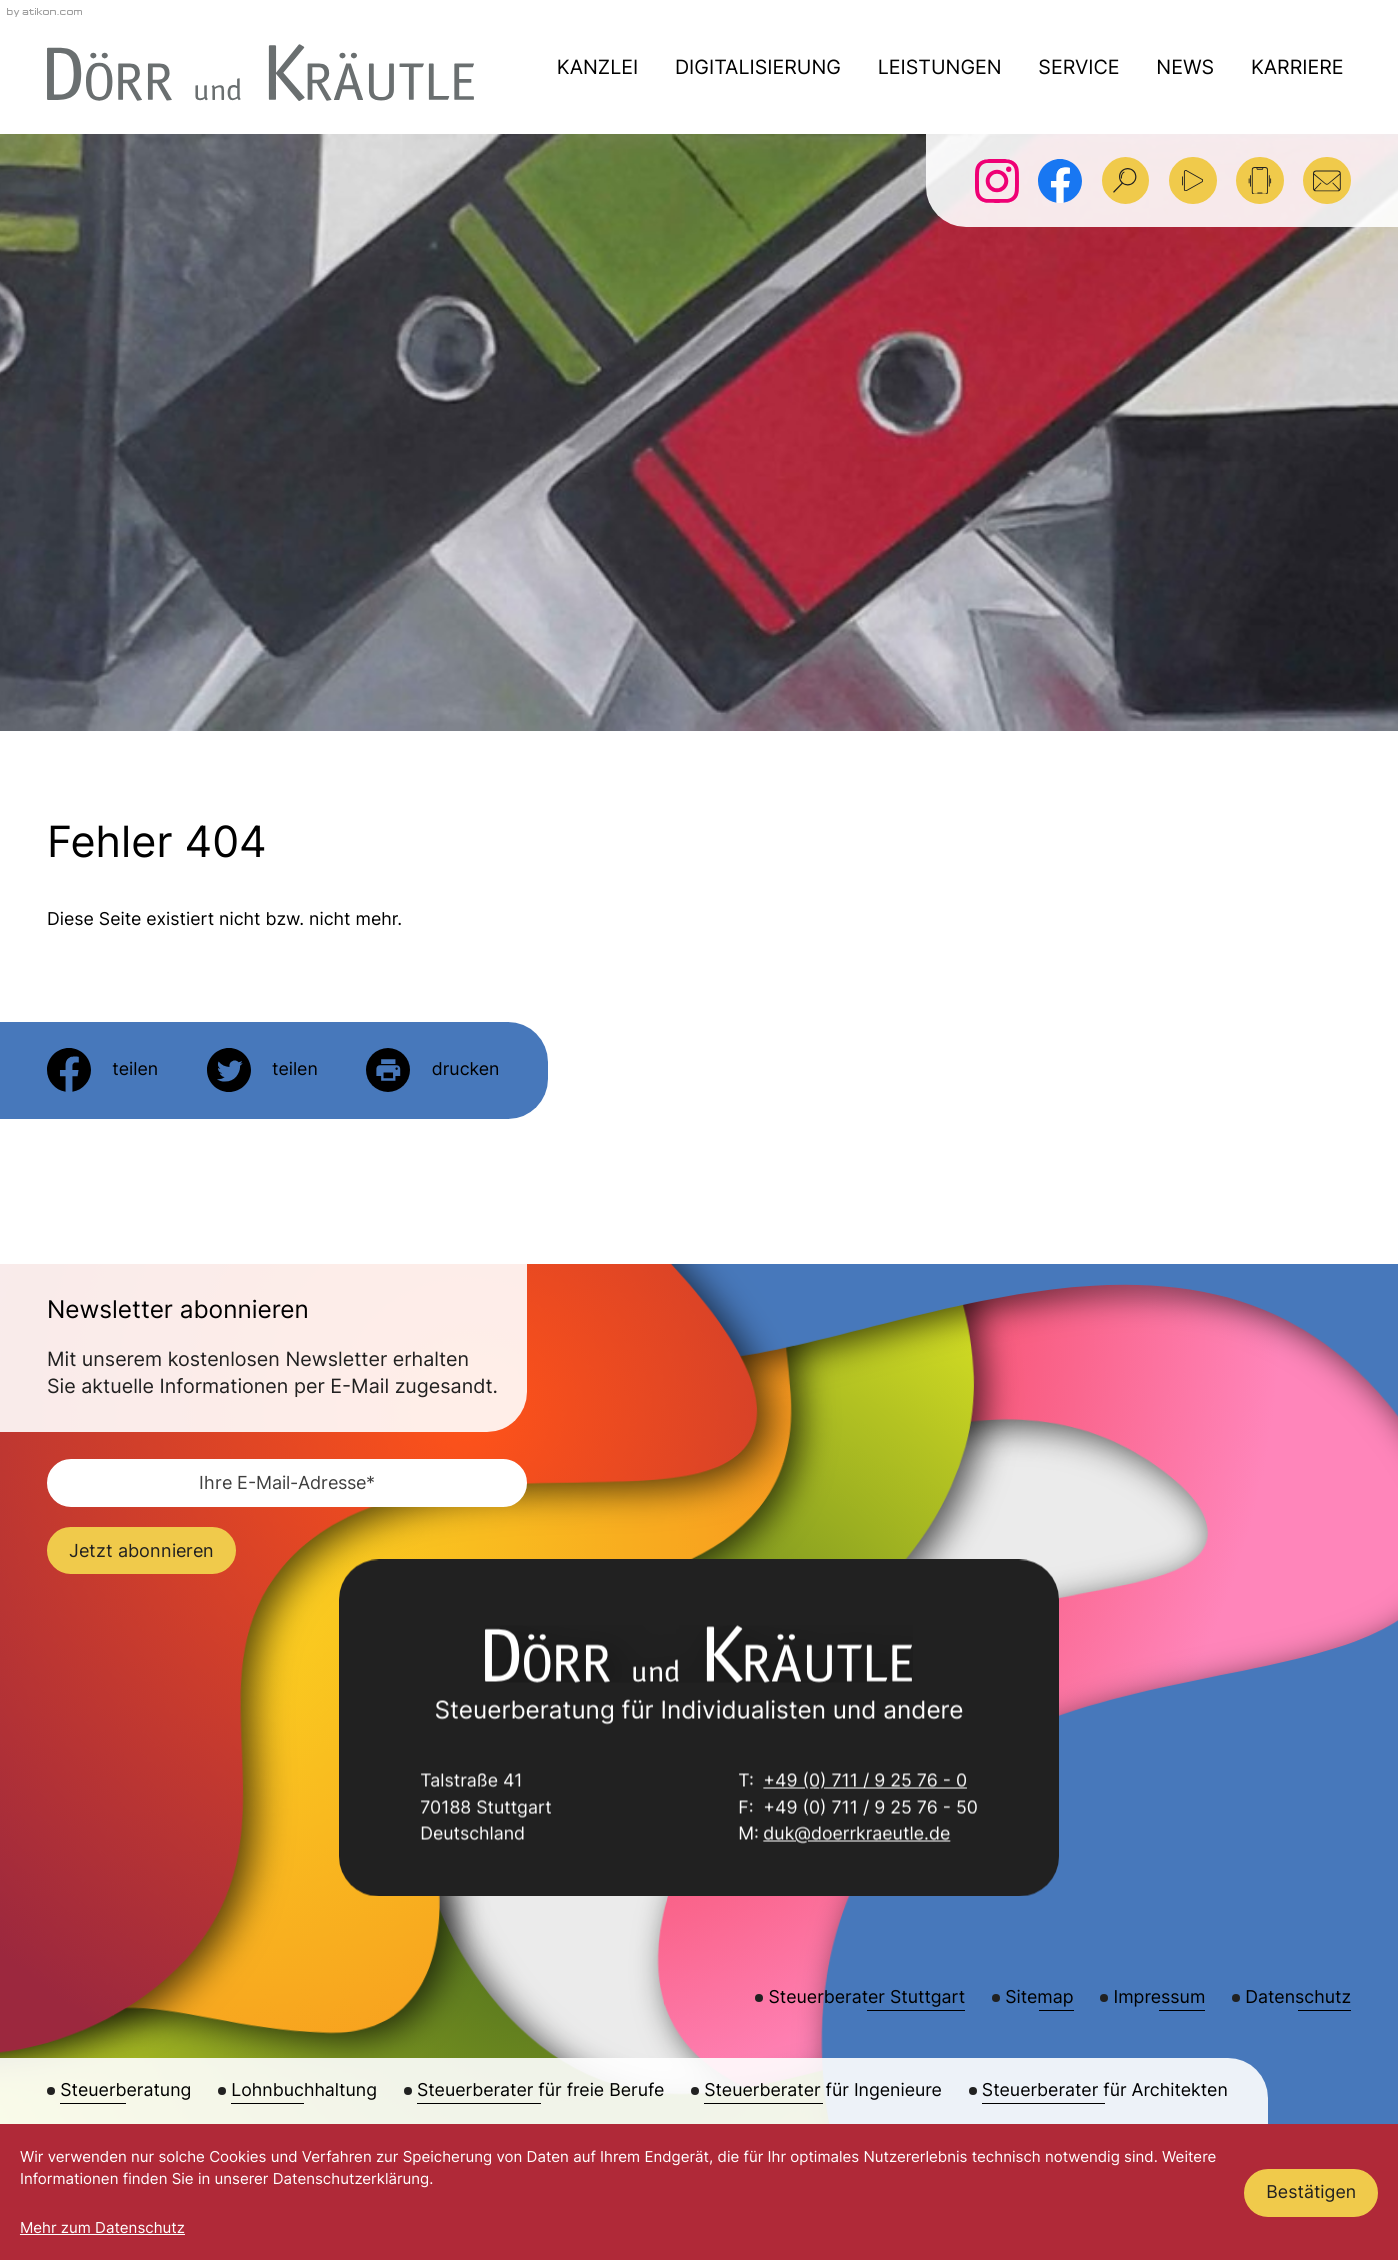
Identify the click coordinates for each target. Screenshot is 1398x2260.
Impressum (1160, 1997)
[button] (1260, 181)
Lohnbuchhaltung (304, 2090)
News (1185, 67)
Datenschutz (1298, 1997)
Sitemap (1039, 1997)
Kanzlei (597, 67)
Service (1078, 67)
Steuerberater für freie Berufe (540, 2090)
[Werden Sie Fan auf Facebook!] (1060, 181)
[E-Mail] (287, 1483)
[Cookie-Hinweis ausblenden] (1311, 2193)
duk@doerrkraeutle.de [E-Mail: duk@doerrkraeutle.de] (856, 1836)
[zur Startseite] (260, 72)
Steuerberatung (125, 2090)
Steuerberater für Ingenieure (823, 2090)
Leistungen (940, 67)
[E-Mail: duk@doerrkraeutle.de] (1327, 181)
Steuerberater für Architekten (1105, 2090)
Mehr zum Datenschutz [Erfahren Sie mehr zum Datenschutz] (102, 2227)
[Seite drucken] (432, 1070)
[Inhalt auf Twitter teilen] (262, 1070)
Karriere (1297, 67)
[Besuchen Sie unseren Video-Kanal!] (1193, 181)
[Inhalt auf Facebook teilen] (102, 1070)
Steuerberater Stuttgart (867, 1997)
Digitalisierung (758, 67)
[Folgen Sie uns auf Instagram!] (997, 181)
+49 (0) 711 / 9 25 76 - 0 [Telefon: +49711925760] (865, 1782)
